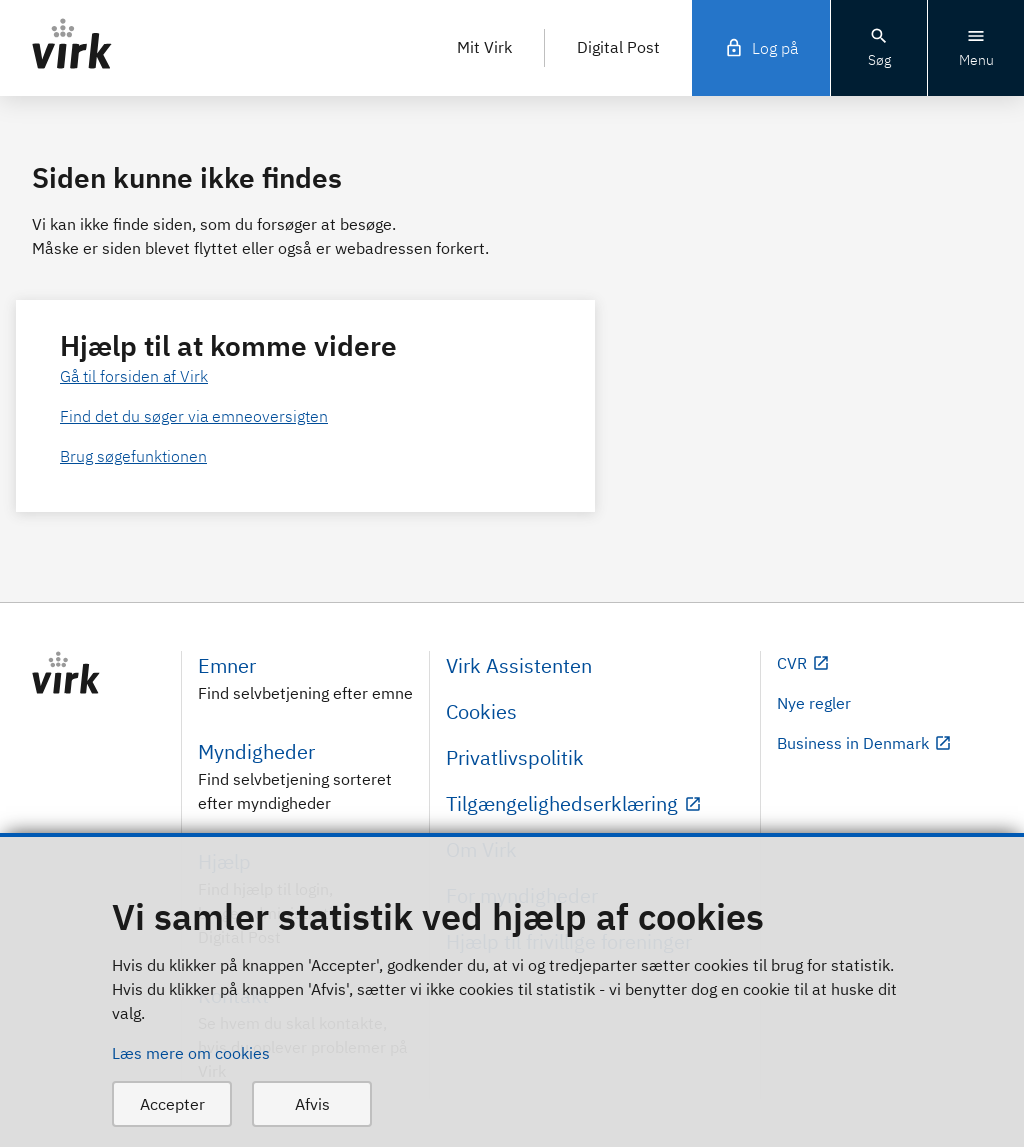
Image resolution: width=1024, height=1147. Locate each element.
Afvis (312, 1104)
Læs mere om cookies (191, 1053)
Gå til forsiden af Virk (134, 376)
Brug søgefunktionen (133, 456)
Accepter (172, 1104)
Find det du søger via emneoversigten (194, 416)
